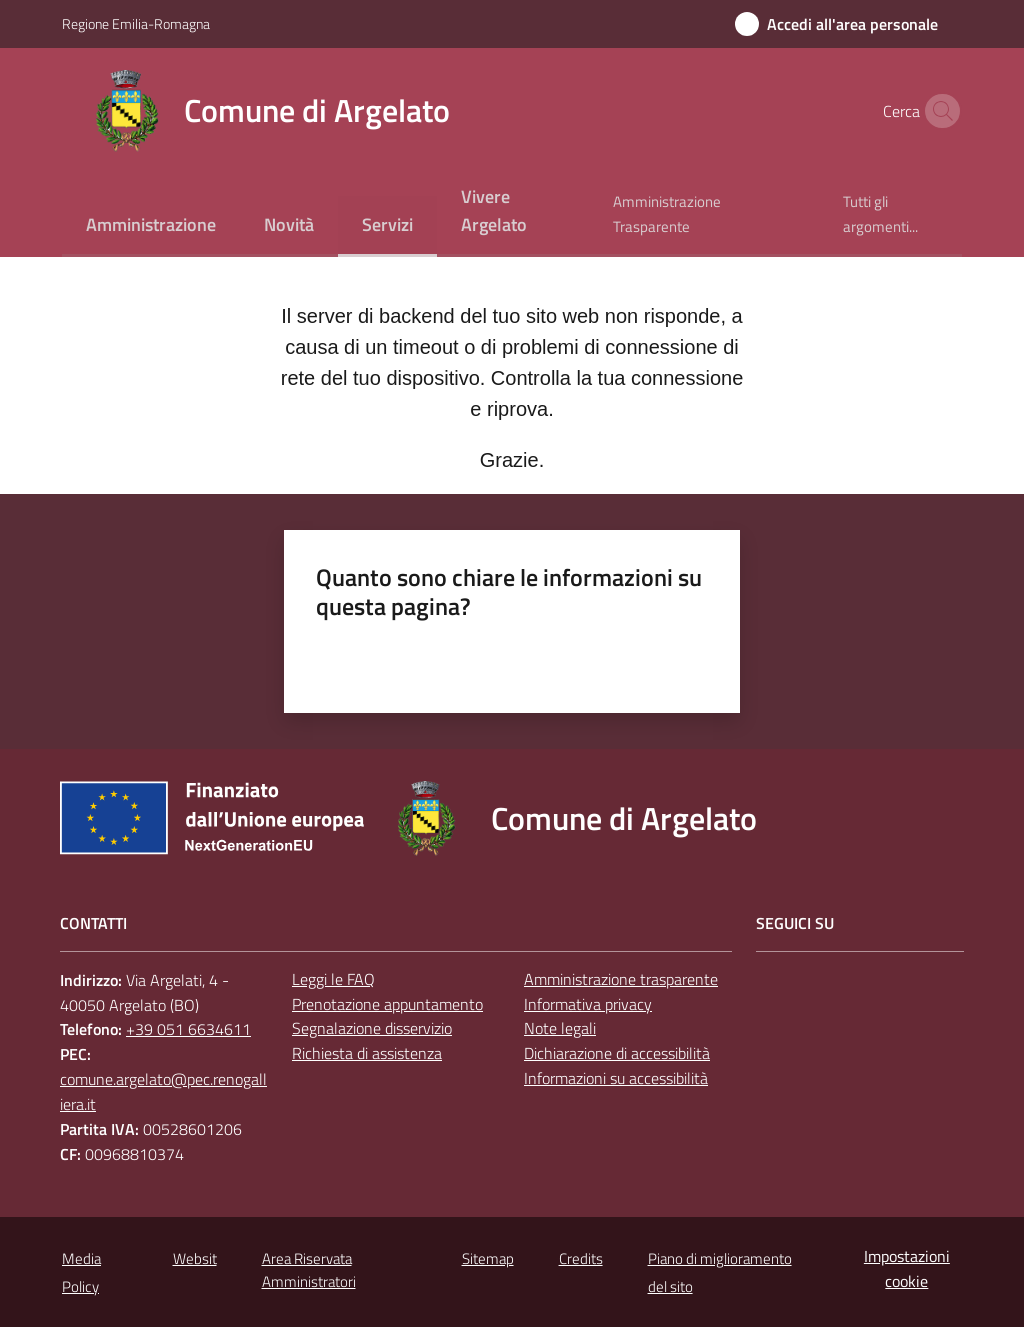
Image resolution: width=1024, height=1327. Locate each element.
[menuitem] (151, 226)
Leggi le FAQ (333, 979)
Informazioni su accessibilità (616, 1078)
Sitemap (488, 1258)
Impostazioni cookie (907, 1268)
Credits (581, 1258)
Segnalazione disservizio (372, 1028)
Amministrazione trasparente (621, 979)
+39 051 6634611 (188, 1029)
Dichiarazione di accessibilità (617, 1053)
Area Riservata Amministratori (309, 1270)
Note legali (560, 1028)
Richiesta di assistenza (367, 1053)
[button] (938, 111)
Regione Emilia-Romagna (136, 23)
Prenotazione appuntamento (387, 1004)
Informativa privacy (588, 1004)
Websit (195, 1258)
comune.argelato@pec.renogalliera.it (163, 1091)
